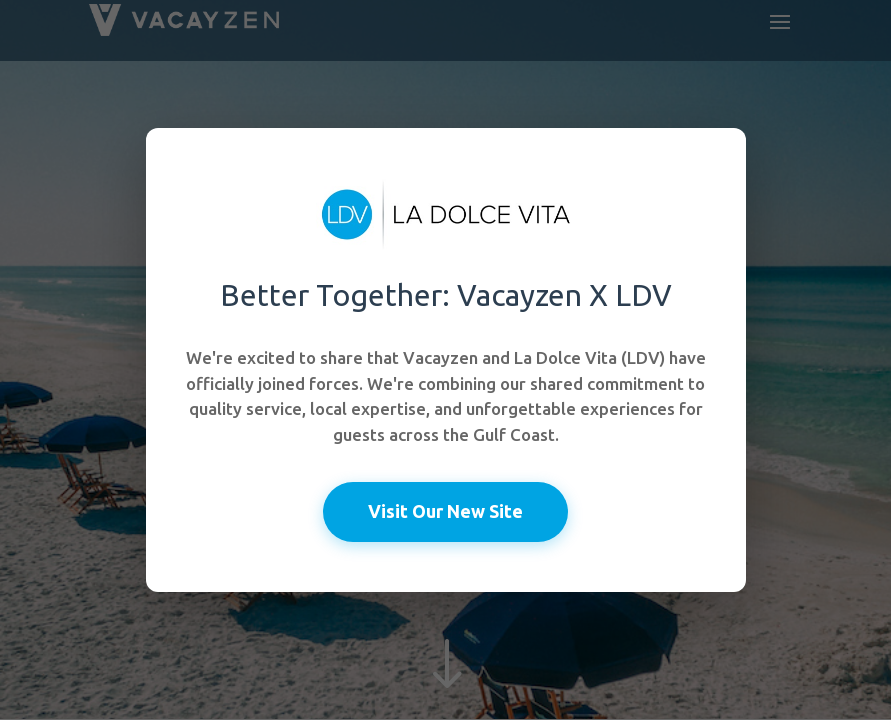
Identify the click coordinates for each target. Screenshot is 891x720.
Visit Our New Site (445, 511)
